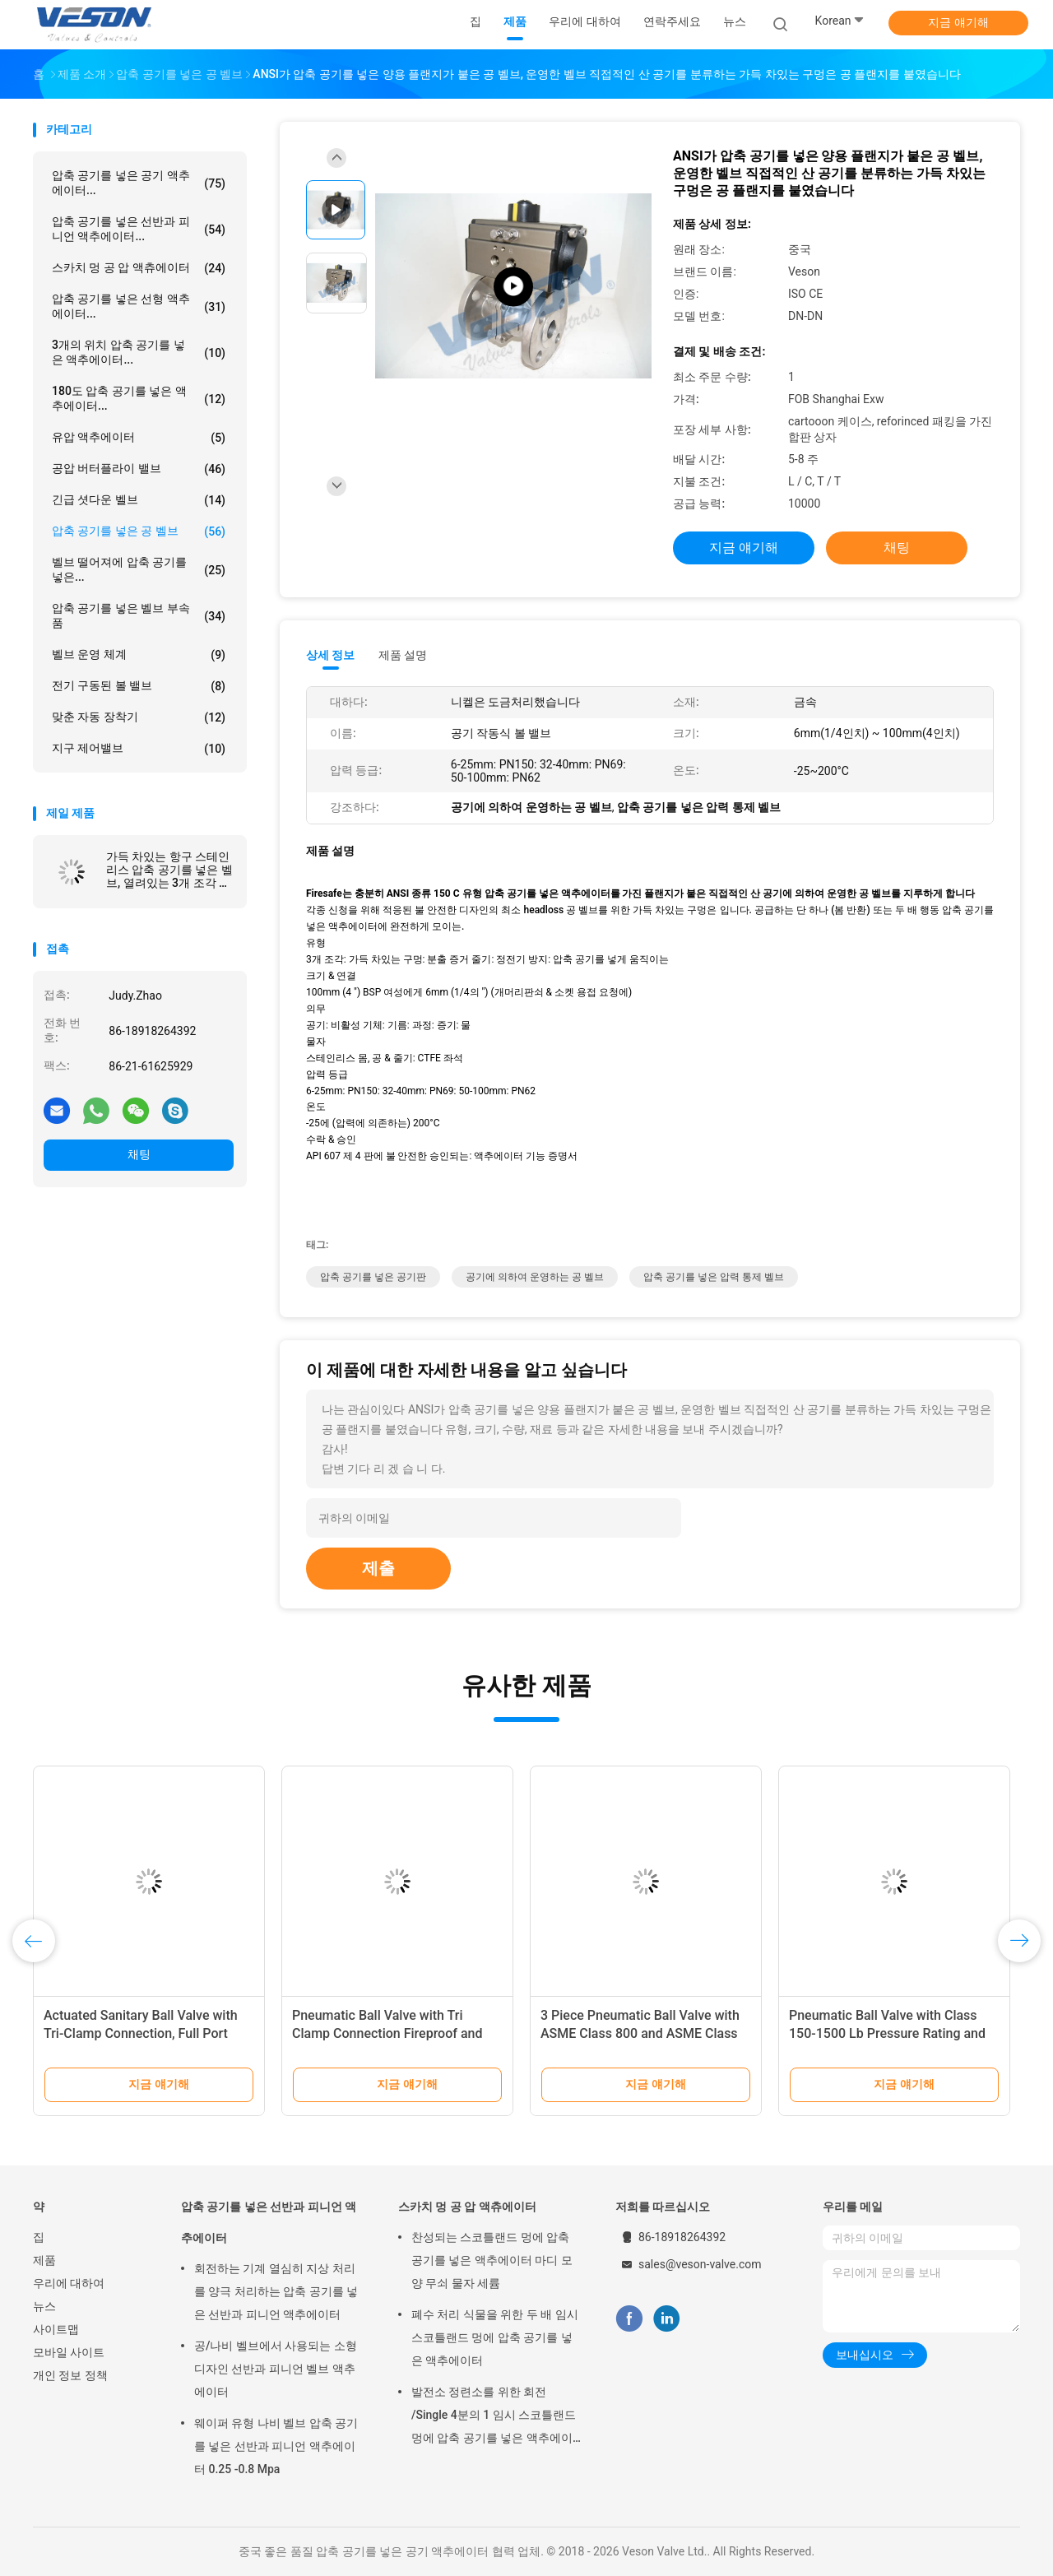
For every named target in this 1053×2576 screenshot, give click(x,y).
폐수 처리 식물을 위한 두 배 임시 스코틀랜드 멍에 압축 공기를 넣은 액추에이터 (494, 2337)
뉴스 (44, 2306)
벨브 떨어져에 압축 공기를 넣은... (138, 569)
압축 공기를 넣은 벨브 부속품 (138, 615)
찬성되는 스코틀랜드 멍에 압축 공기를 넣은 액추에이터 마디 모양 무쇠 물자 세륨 (492, 2260)
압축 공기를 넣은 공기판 (373, 1277)
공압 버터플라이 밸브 (138, 469)
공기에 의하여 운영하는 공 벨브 (535, 1277)
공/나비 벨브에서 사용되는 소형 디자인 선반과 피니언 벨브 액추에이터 (275, 2368)
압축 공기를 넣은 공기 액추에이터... (138, 183)
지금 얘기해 (958, 22)
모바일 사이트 (68, 2352)
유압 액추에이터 (138, 437)
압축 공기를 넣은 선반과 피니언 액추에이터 (268, 2222)
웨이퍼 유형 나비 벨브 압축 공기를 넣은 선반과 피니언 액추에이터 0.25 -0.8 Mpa (276, 2446)
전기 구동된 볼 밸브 (138, 686)
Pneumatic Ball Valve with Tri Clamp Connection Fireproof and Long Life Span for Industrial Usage (395, 2033)
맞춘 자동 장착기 (138, 717)
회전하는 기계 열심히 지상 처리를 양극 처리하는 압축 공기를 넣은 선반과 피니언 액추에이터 (276, 2291)
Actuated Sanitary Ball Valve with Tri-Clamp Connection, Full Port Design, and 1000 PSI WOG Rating (143, 2033)
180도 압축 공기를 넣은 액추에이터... (138, 398)
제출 (378, 1568)
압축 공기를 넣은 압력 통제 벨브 (713, 1277)
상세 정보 (330, 654)
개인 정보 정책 (70, 2375)
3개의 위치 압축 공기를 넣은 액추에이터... (138, 352)
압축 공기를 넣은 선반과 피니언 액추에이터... (138, 229)
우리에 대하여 (68, 2283)
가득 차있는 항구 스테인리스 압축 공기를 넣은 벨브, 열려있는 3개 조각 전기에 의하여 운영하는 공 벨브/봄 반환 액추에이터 (169, 869)
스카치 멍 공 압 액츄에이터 (138, 268)
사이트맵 (56, 2329)
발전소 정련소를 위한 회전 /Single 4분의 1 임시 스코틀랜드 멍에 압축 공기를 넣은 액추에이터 (493, 2417)
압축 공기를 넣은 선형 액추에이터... (138, 306)
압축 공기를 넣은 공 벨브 (138, 531)
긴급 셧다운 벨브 (138, 500)
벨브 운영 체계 (138, 655)
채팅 (139, 1154)
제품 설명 (402, 654)
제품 (44, 2260)
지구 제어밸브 (138, 748)
